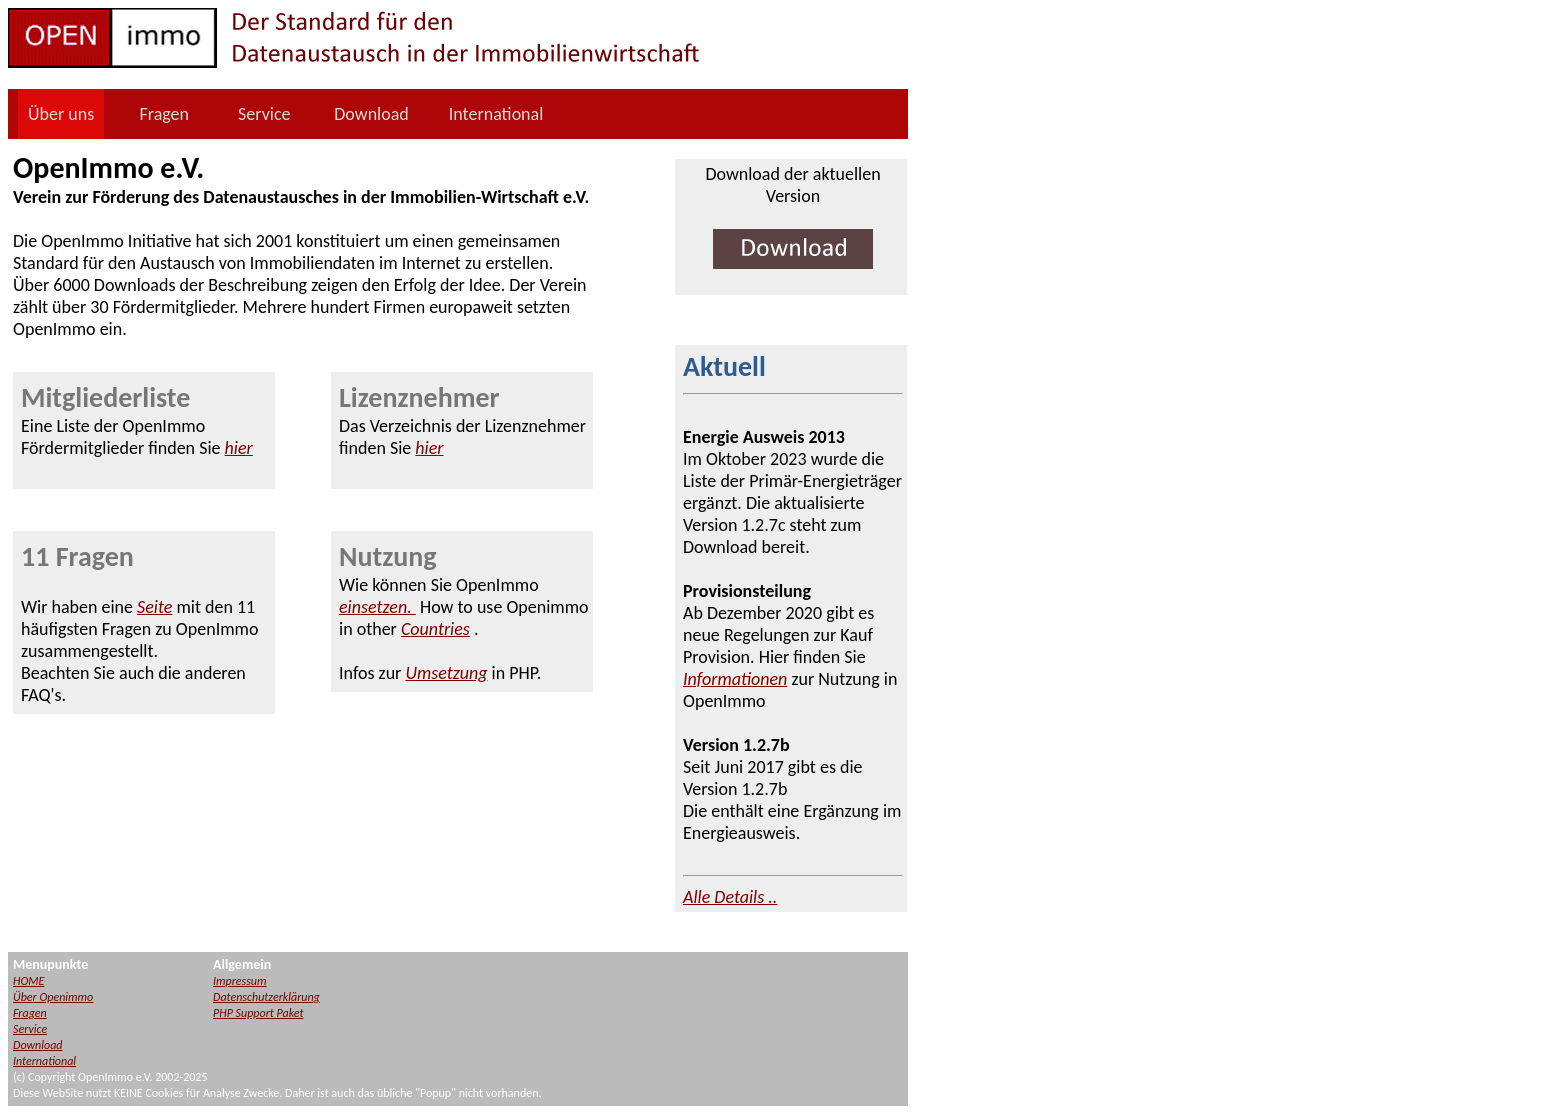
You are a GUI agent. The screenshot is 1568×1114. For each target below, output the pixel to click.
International (496, 114)
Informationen (735, 679)
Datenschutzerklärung (266, 997)
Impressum (240, 981)
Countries (435, 629)
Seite (154, 607)
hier (239, 448)
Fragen (164, 114)
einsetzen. (377, 607)
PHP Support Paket (258, 1013)
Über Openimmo (53, 997)
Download (371, 114)
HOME (28, 981)
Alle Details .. (730, 897)
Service (264, 114)
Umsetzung (446, 673)
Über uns (61, 114)
